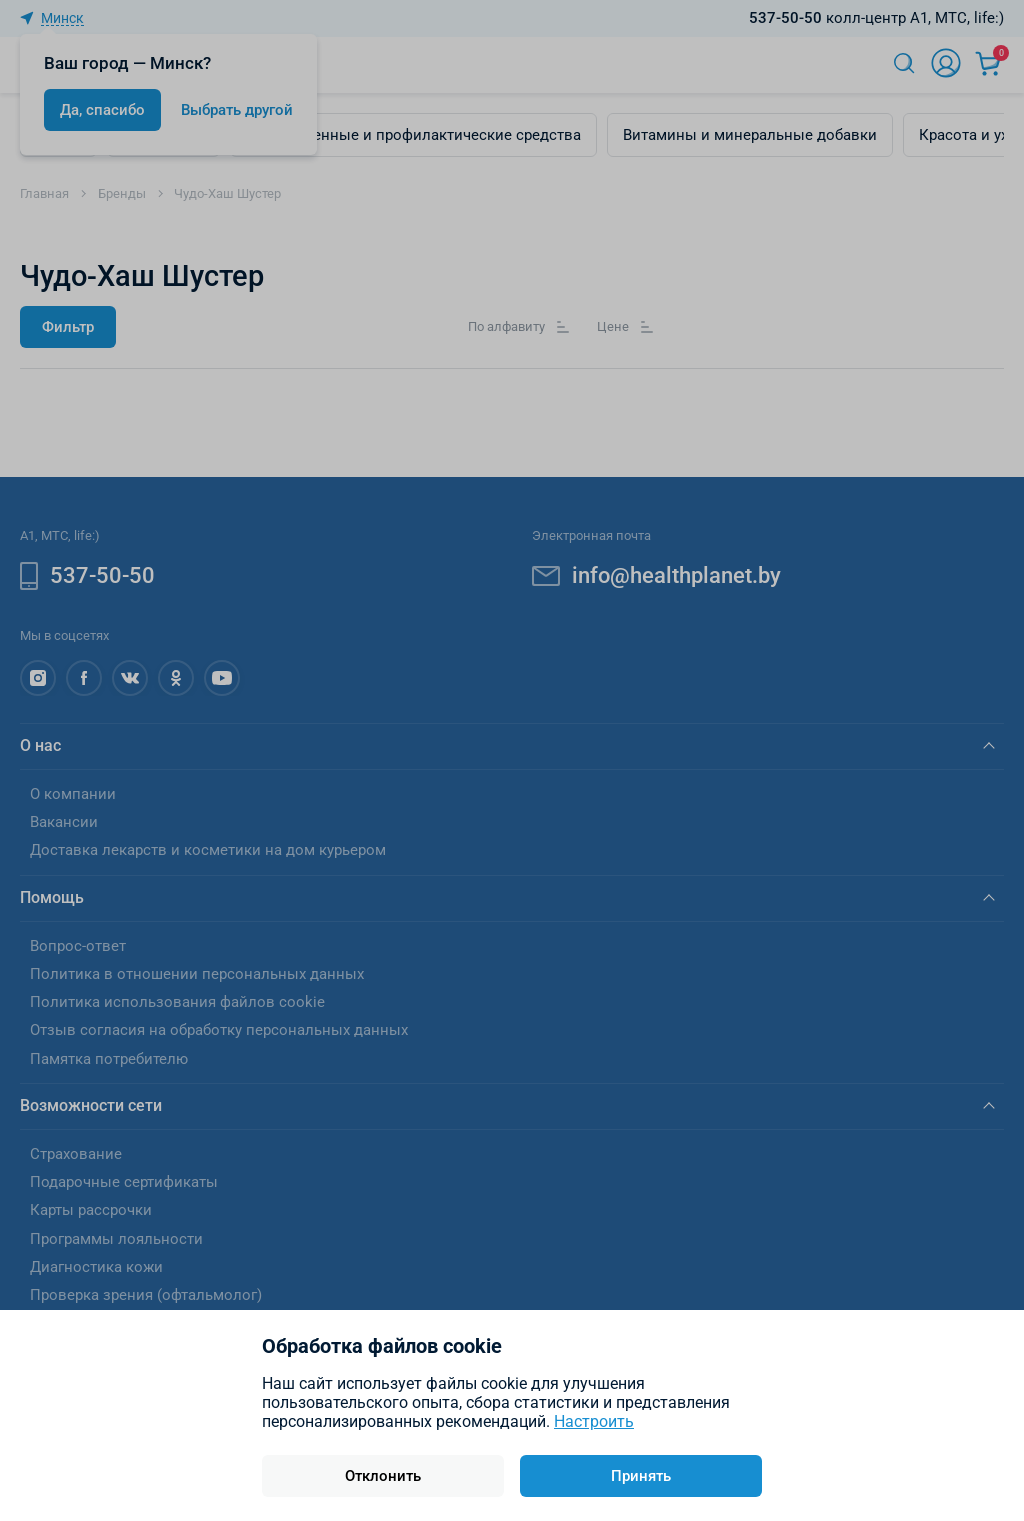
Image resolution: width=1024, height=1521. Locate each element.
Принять (641, 1476)
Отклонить (383, 1476)
